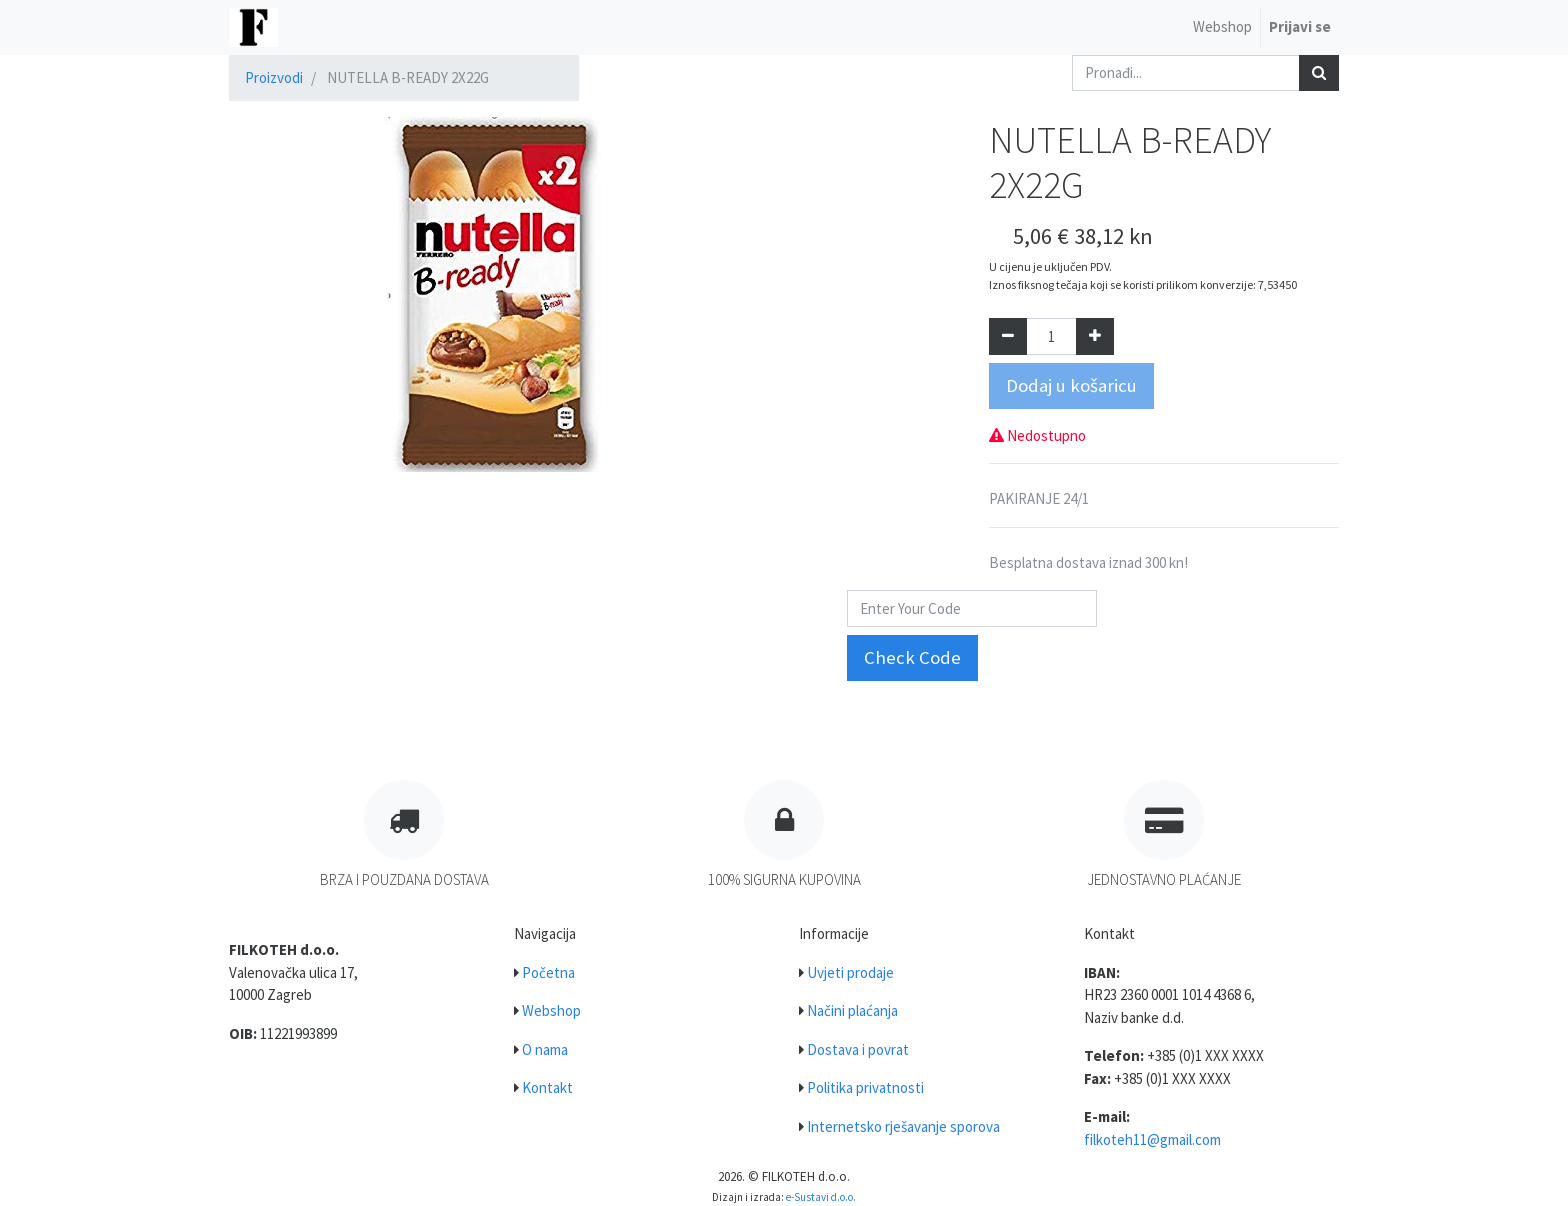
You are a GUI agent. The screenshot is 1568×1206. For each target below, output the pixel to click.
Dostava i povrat (858, 1049)
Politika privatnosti (865, 1087)
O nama (545, 1049)
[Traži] (1319, 73)
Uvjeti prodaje (850, 972)
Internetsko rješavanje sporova (903, 1126)
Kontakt (547, 1087)
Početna (548, 972)
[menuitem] (1222, 27)
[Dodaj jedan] (1095, 336)
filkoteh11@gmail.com (1152, 1139)
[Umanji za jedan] (1008, 336)
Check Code (912, 657)
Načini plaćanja (852, 1010)
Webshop (551, 1010)
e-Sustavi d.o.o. (821, 1197)
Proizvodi (274, 77)
